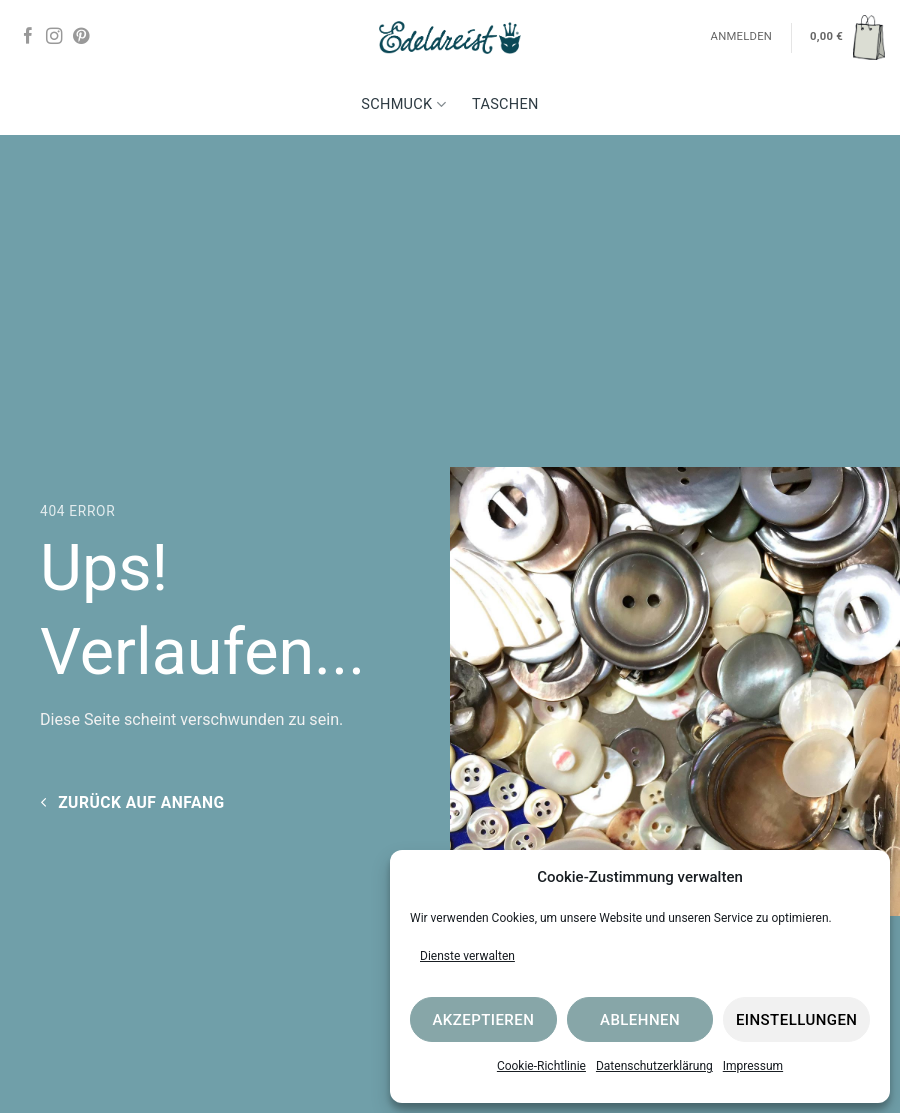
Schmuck (403, 104)
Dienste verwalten (467, 956)
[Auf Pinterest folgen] (81, 37)
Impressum (753, 1066)
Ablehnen (640, 1020)
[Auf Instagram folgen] (54, 37)
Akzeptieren (483, 1020)
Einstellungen (797, 1020)
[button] (847, 37)
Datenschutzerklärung (654, 1066)
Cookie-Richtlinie (541, 1066)
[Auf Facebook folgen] (28, 37)
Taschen (505, 104)
